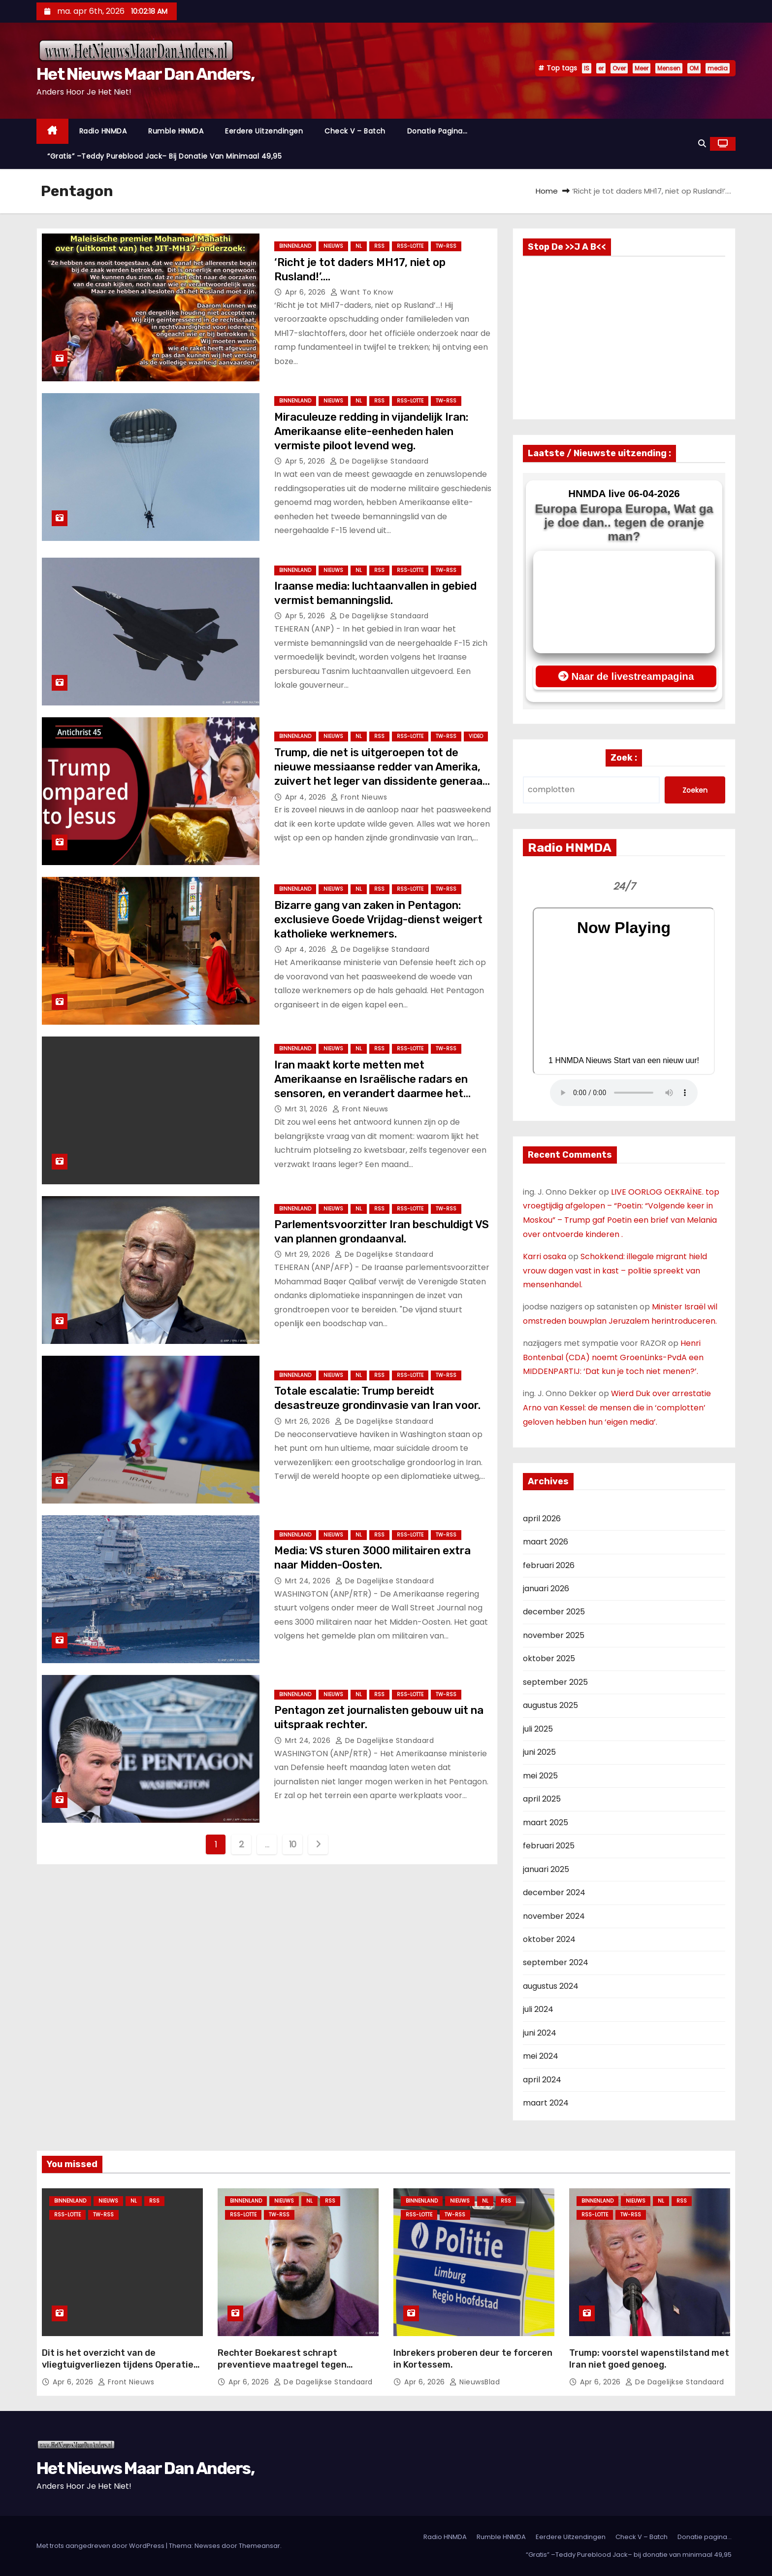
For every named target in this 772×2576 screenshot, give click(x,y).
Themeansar (259, 2545)
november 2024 (554, 1916)
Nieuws (333, 246)
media (718, 68)
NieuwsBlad (475, 2382)
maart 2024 (546, 2102)
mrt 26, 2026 (308, 1421)
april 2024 (542, 2079)
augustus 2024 (551, 1986)
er (601, 68)
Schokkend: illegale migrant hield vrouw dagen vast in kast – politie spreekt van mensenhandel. (615, 1271)
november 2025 (553, 1635)
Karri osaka (544, 1256)
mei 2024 (540, 2056)
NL (358, 246)
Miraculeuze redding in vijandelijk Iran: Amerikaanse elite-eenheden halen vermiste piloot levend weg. (371, 431)
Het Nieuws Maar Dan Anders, (145, 74)
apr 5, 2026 (306, 461)
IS (586, 68)
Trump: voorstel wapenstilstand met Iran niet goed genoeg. (649, 2358)
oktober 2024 (549, 1939)
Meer (641, 68)
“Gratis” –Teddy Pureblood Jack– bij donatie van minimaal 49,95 (164, 156)
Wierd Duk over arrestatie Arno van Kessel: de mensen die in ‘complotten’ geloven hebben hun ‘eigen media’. (617, 1408)
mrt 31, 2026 (307, 1109)
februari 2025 (549, 1845)
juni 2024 (539, 2033)
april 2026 (542, 1518)
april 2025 (542, 1799)
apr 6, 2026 (306, 292)
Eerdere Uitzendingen (264, 131)
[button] (702, 143)
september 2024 (555, 1962)
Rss (379, 246)
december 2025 (554, 1611)
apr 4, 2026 (306, 797)
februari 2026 (549, 1565)
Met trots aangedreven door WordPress (101, 2545)
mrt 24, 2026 (309, 1581)
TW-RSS (446, 246)
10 (292, 1844)
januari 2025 (546, 1869)
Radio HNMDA (103, 131)
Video (476, 736)
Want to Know (361, 292)
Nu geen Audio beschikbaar (624, 1092)
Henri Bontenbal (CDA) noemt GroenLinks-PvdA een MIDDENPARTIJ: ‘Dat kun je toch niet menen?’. (613, 1357)
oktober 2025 (549, 1658)
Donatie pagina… (437, 131)
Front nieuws (359, 797)
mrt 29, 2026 (308, 1254)
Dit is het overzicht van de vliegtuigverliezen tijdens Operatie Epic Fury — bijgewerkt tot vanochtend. (117, 2370)
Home (547, 191)
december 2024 (554, 1892)
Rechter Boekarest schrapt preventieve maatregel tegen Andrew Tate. (282, 2364)
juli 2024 (538, 2009)
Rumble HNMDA (175, 131)
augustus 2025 (550, 1705)
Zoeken (695, 790)
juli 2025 (538, 1729)
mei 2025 (540, 1775)
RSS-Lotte (410, 246)
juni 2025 (539, 1752)
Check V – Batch (355, 131)
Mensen (668, 68)
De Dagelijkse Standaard (379, 461)
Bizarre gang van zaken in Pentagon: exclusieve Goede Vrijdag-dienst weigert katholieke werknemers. (378, 920)
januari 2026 (546, 1588)
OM (694, 68)
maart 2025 (545, 1822)
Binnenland (295, 246)
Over (619, 68)
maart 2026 (545, 1541)
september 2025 (555, 1682)
